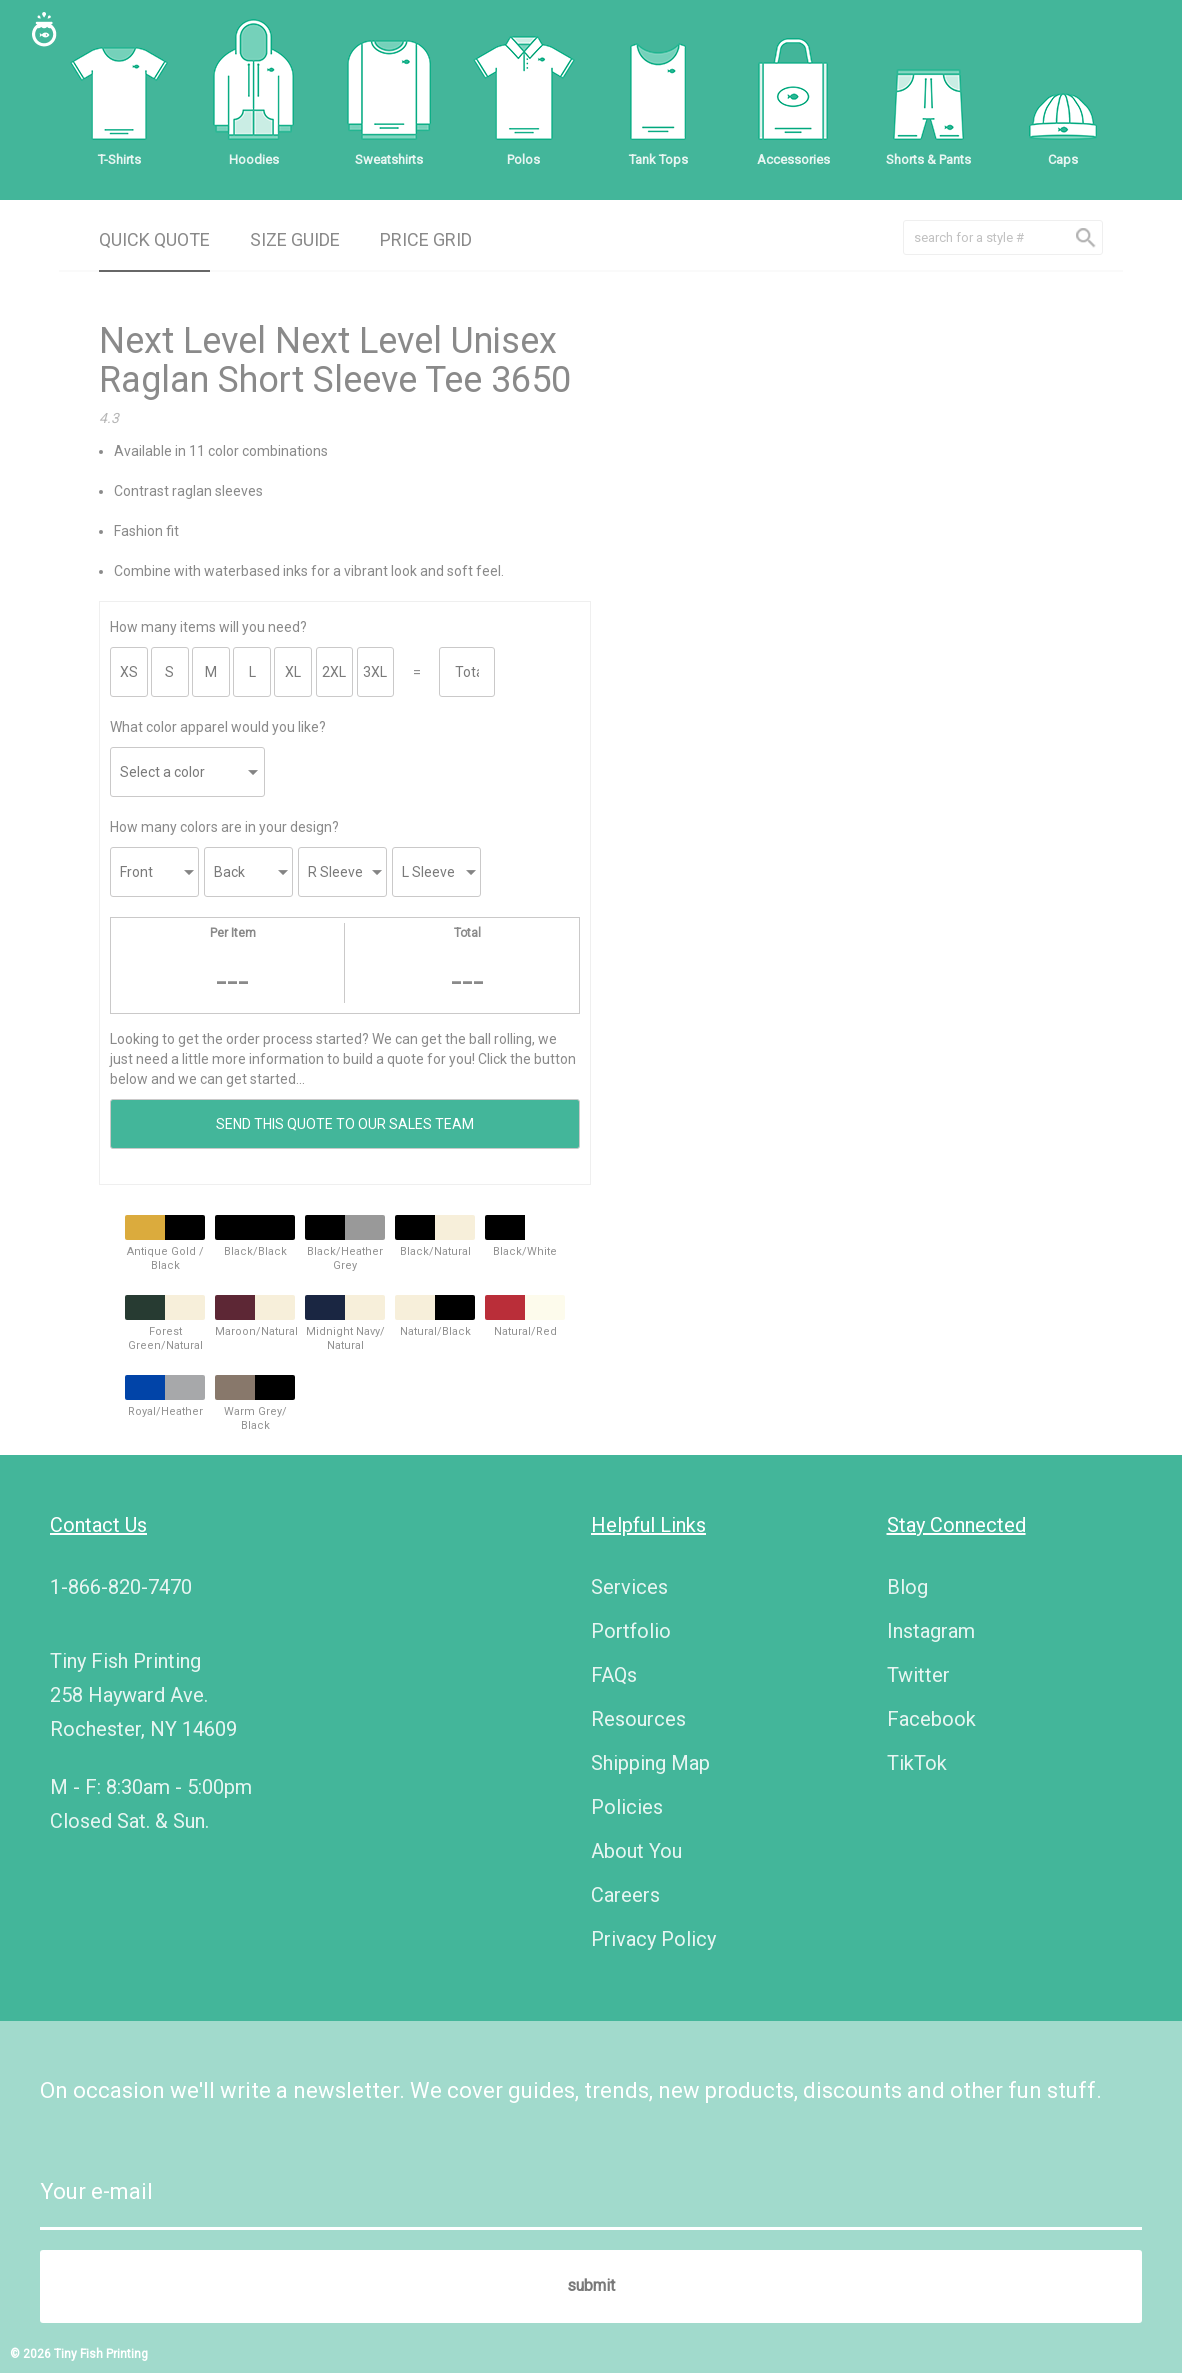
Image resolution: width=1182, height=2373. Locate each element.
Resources (638, 1719)
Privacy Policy (653, 1939)
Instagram (931, 1631)
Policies (627, 1807)
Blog (907, 1587)
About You (636, 1851)
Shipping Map (650, 1763)
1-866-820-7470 (121, 1587)
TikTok (917, 1763)
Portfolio (631, 1631)
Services (629, 1587)
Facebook (931, 1719)
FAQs (614, 1675)
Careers (625, 1895)
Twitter (918, 1675)
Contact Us (98, 1525)
